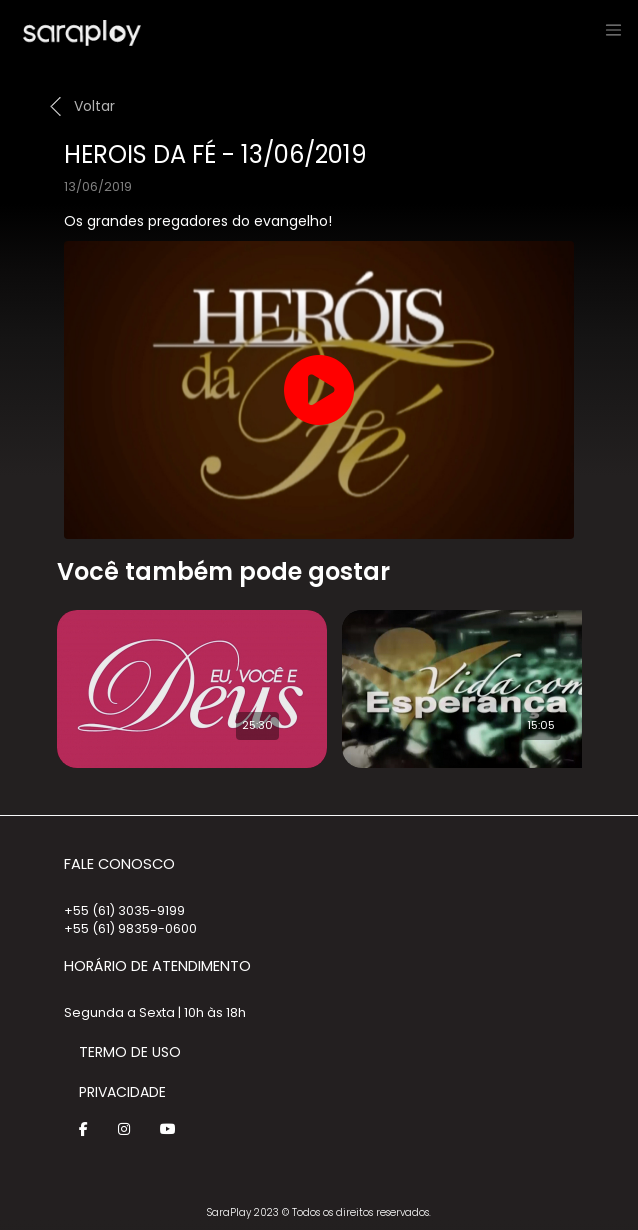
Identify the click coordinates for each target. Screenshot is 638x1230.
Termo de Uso (130, 1052)
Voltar (94, 106)
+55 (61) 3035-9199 (124, 910)
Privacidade (122, 1092)
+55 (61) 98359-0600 (130, 928)
